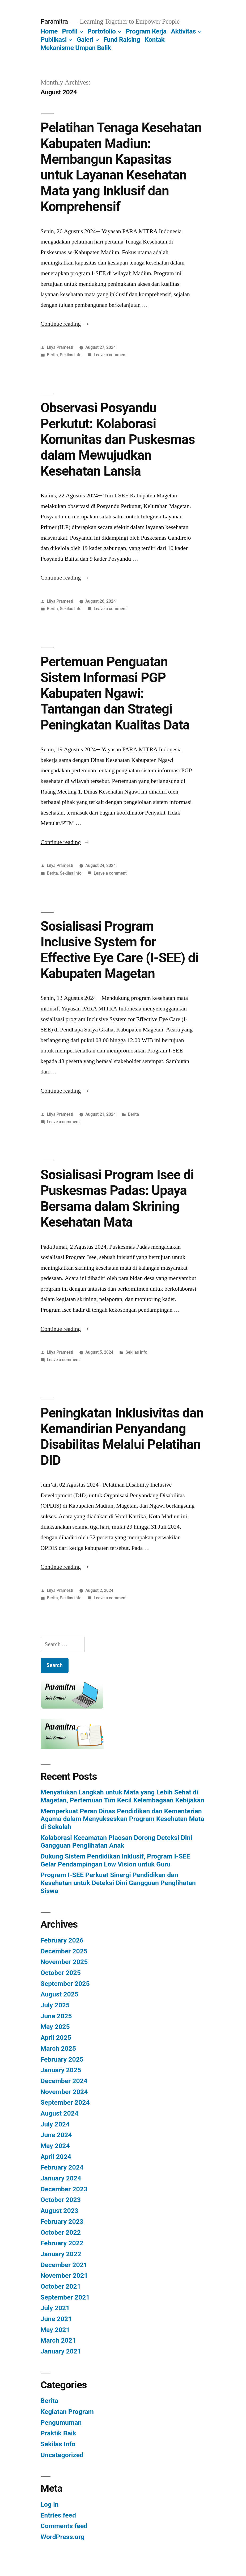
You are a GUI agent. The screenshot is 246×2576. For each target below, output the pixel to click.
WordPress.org (63, 2537)
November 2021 (64, 2275)
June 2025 (56, 2016)
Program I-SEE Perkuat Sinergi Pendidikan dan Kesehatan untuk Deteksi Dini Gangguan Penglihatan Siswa (118, 1882)
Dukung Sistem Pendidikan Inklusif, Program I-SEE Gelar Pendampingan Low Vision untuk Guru (115, 1860)
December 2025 (64, 1951)
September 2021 (65, 2297)
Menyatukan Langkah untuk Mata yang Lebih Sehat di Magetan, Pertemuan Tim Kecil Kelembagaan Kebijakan (122, 1796)
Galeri (85, 39)
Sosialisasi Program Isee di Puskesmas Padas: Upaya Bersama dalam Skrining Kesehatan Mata (117, 1198)
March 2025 (58, 2048)
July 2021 (55, 2308)
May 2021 (55, 2330)
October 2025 (61, 1973)
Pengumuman (61, 2422)
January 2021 (61, 2351)
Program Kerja (146, 31)
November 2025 (64, 1962)
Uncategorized (62, 2455)
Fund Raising (121, 39)
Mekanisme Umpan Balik (76, 48)
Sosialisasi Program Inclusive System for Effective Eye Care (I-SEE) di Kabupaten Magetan (119, 949)
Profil (70, 31)
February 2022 (62, 2243)
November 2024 (64, 2092)
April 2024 (56, 2156)
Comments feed (64, 2526)
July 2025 (55, 2005)
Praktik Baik (58, 2433)
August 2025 (59, 1994)
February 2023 (62, 2221)
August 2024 (59, 2113)
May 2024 (55, 2146)
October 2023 (61, 2200)
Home (49, 31)
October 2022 (61, 2232)
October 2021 (61, 2286)
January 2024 (61, 2178)
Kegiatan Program (67, 2411)
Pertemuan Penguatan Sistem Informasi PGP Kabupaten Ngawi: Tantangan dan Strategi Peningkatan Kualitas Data (115, 693)
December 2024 (64, 2081)
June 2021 (56, 2319)
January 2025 (61, 2070)
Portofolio (101, 31)
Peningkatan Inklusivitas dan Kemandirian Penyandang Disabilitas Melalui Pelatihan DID (122, 1436)
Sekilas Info (71, 354)
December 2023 (64, 2189)
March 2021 (58, 2340)
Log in (50, 2504)
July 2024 (55, 2124)
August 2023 (59, 2210)
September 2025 (65, 1983)
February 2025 (62, 2059)
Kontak (154, 39)
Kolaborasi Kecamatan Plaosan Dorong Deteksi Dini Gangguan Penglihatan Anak (116, 1841)
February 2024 (62, 2167)
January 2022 (61, 2254)
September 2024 (65, 2102)
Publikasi (54, 39)
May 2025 (55, 2026)
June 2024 (56, 2135)
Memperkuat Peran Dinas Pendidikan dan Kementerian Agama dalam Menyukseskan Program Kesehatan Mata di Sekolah (122, 1819)
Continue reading (65, 324)
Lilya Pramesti (60, 347)
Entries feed (58, 2515)
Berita (52, 354)
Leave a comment (110, 354)
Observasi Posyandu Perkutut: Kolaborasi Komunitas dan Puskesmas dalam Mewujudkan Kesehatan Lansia (118, 439)
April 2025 (56, 2037)
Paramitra (54, 21)
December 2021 (64, 2265)
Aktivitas (183, 31)
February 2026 (62, 1940)
